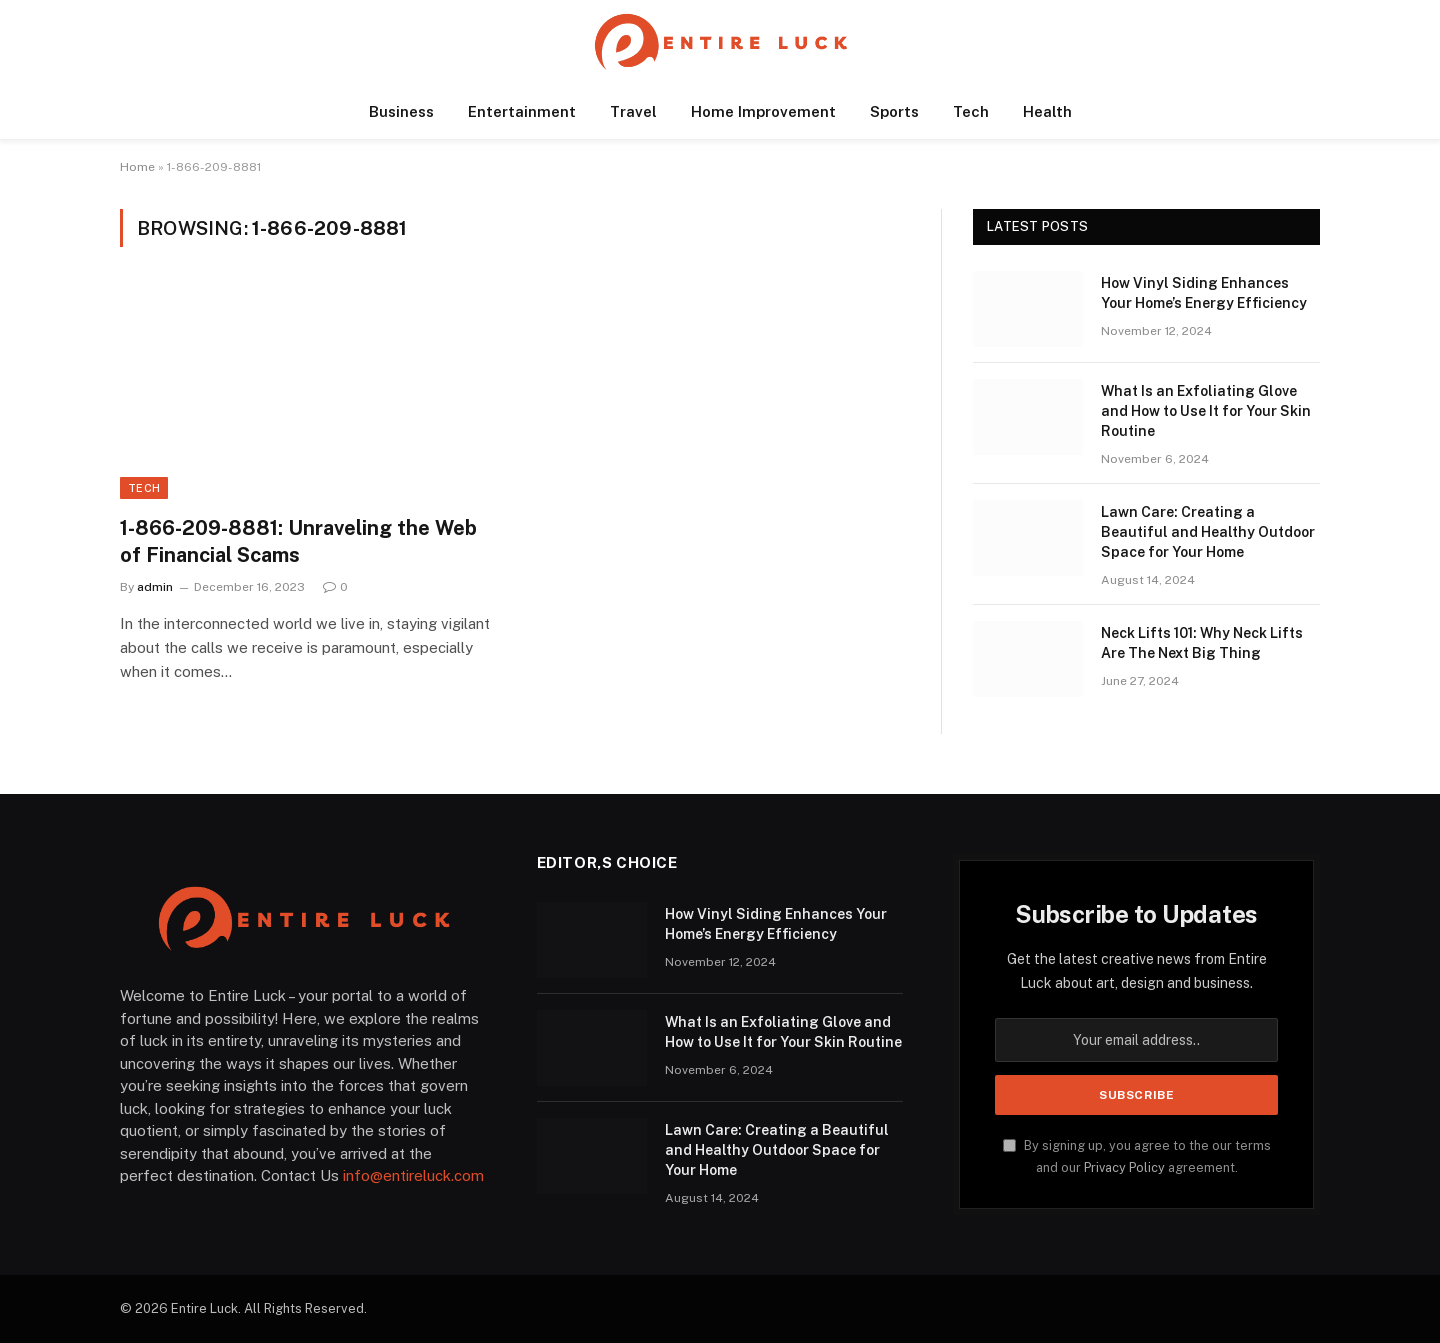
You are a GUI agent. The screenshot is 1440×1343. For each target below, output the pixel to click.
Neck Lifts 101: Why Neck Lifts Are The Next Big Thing (1202, 643)
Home (137, 167)
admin (155, 587)
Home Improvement (763, 111)
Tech (971, 111)
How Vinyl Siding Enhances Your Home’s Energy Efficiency (1204, 293)
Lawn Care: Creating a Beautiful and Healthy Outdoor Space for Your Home (1208, 532)
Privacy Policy (1124, 1167)
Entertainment (522, 111)
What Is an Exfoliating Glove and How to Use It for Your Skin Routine (1206, 411)
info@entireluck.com (413, 1175)
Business (401, 111)
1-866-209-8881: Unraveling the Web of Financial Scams (298, 541)
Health (1047, 111)
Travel (633, 111)
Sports (894, 111)
